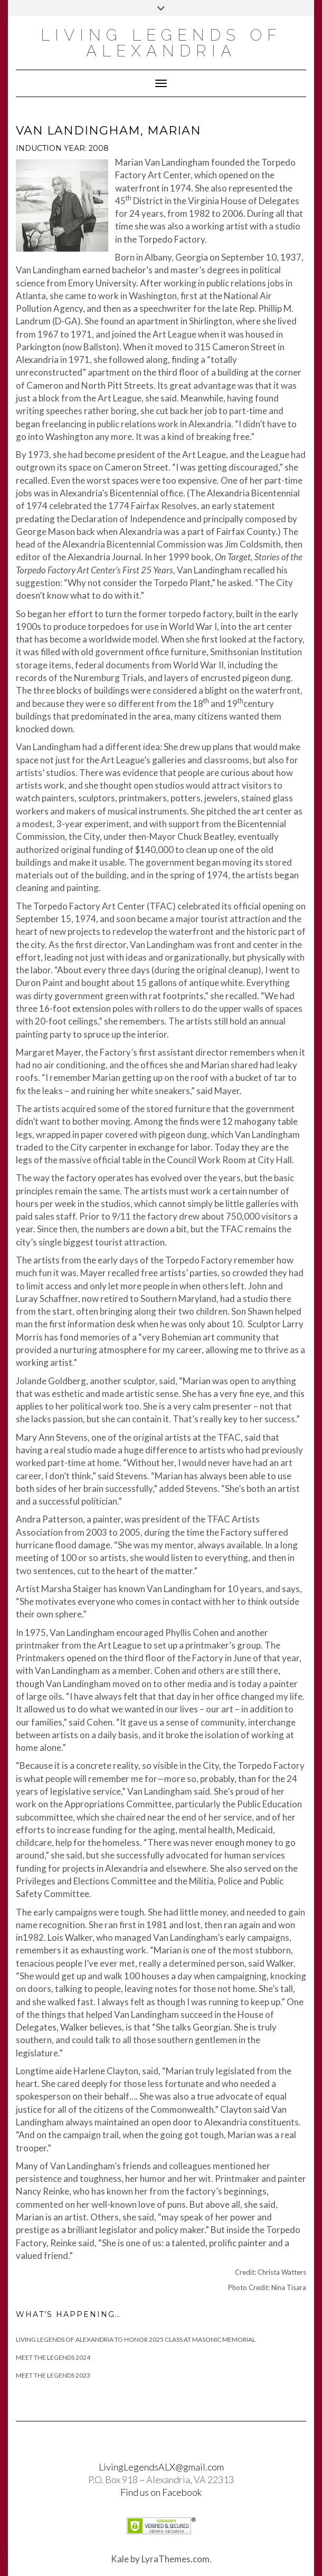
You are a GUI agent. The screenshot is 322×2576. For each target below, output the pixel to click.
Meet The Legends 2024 (53, 2357)
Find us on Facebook (161, 2492)
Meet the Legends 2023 (53, 2375)
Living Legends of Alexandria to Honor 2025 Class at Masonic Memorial (135, 2339)
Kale (120, 2558)
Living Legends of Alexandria (161, 43)
